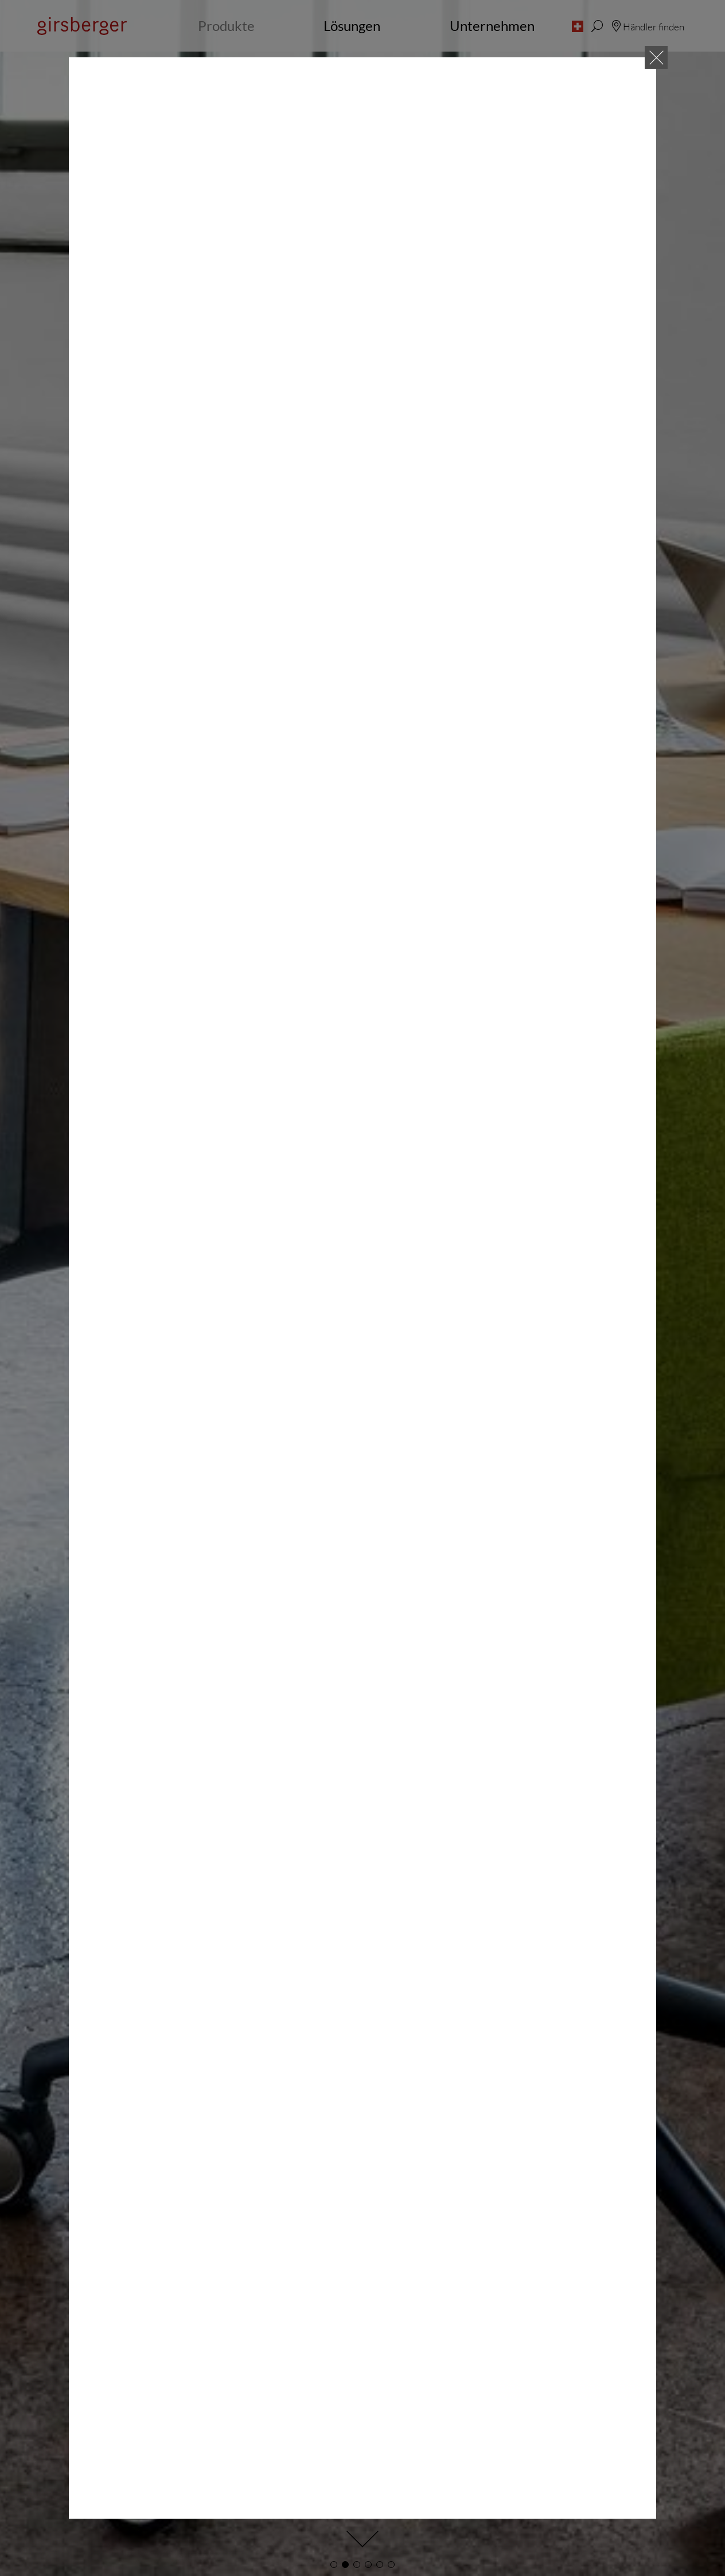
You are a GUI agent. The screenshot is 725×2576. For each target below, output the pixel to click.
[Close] (656, 57)
